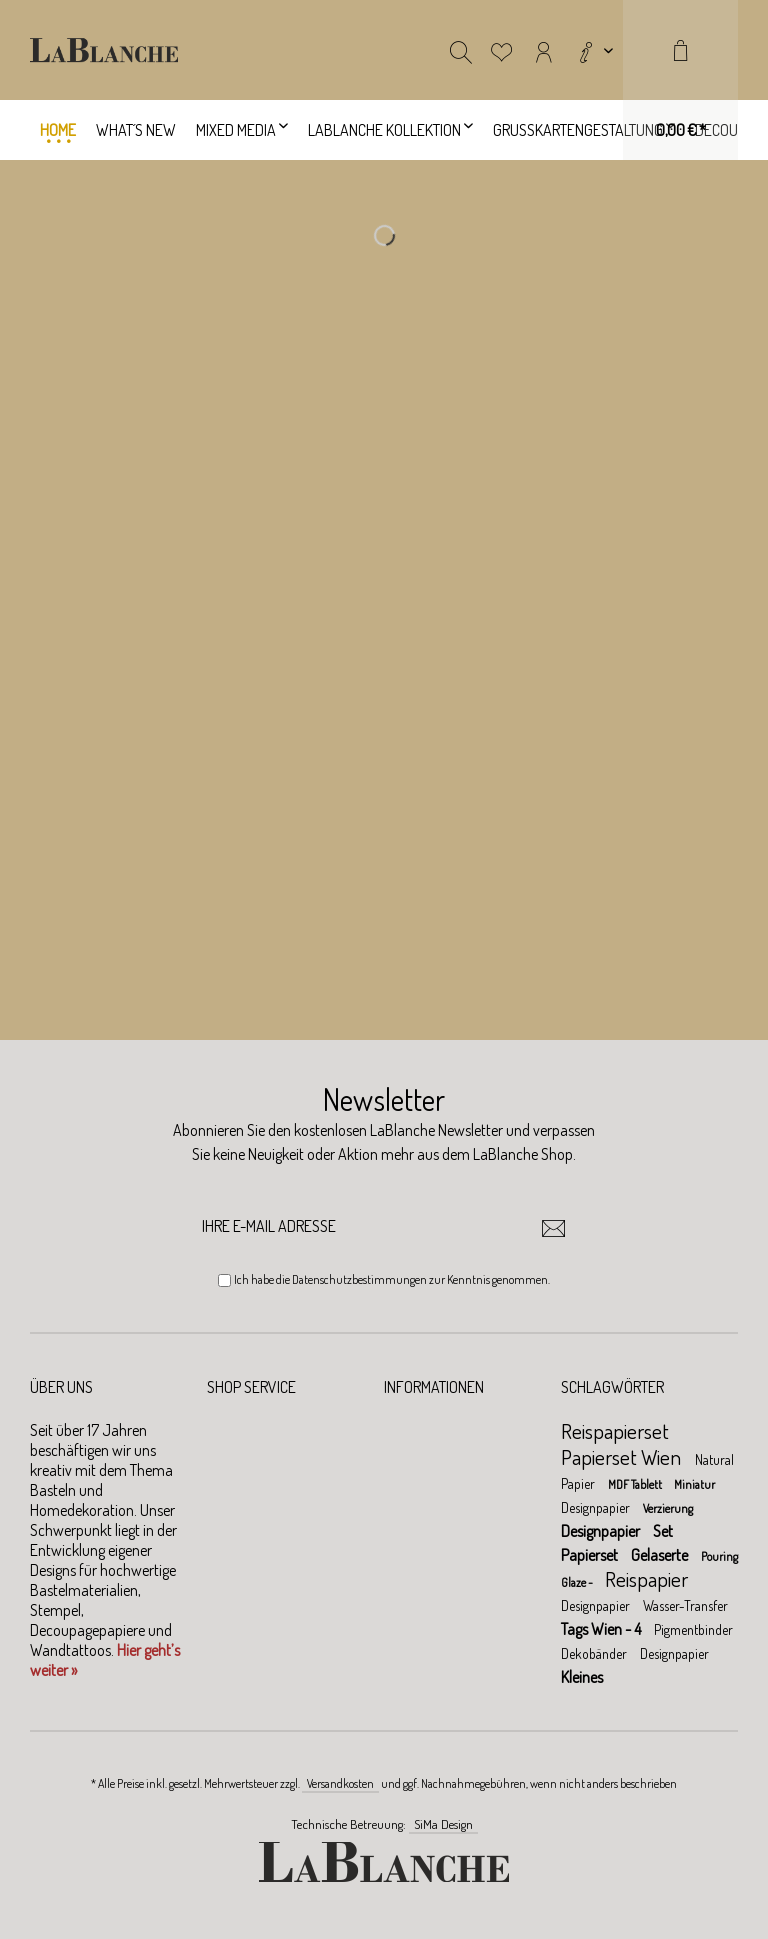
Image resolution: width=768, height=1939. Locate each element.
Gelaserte (661, 1555)
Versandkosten (340, 1783)
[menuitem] (594, 50)
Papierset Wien (623, 1456)
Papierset (591, 1555)
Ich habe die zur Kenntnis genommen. (392, 1279)
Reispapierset (615, 1430)
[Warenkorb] (680, 80)
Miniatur (694, 1484)
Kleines (582, 1677)
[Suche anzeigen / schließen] (461, 50)
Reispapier (646, 1578)
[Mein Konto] (544, 50)
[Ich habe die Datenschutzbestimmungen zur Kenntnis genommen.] (224, 1280)
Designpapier (597, 1507)
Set (663, 1531)
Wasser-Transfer (685, 1605)
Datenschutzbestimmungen (359, 1279)
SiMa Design (443, 1824)
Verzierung (668, 1508)
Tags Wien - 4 (602, 1629)
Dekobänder (595, 1653)
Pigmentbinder (693, 1629)
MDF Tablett (636, 1484)
